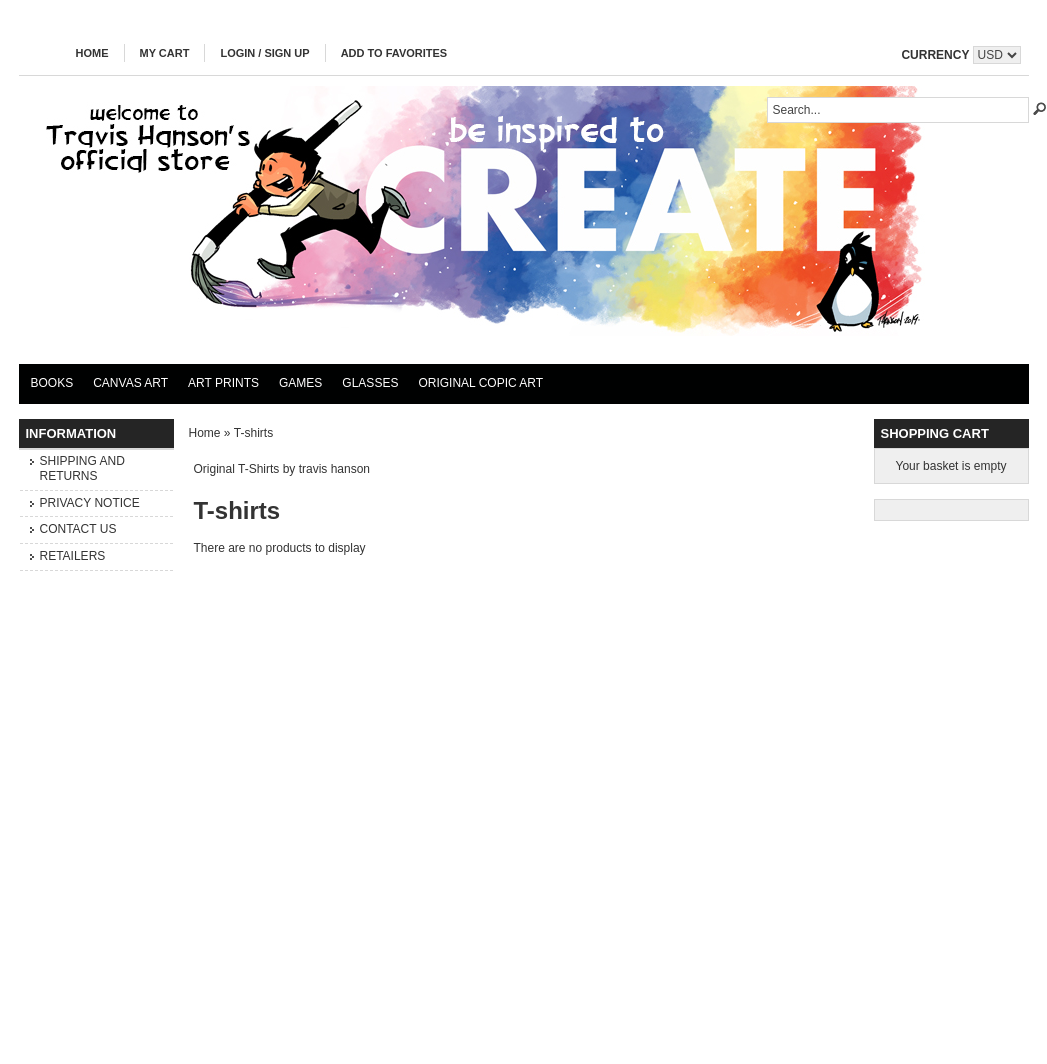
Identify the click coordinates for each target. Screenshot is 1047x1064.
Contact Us (78, 529)
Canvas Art (130, 383)
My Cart (165, 53)
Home (92, 53)
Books (52, 383)
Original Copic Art (480, 383)
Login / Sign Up (264, 53)
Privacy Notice (90, 503)
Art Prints (223, 383)
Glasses (370, 383)
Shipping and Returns (82, 469)
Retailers (73, 556)
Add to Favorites (394, 53)
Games (300, 383)
